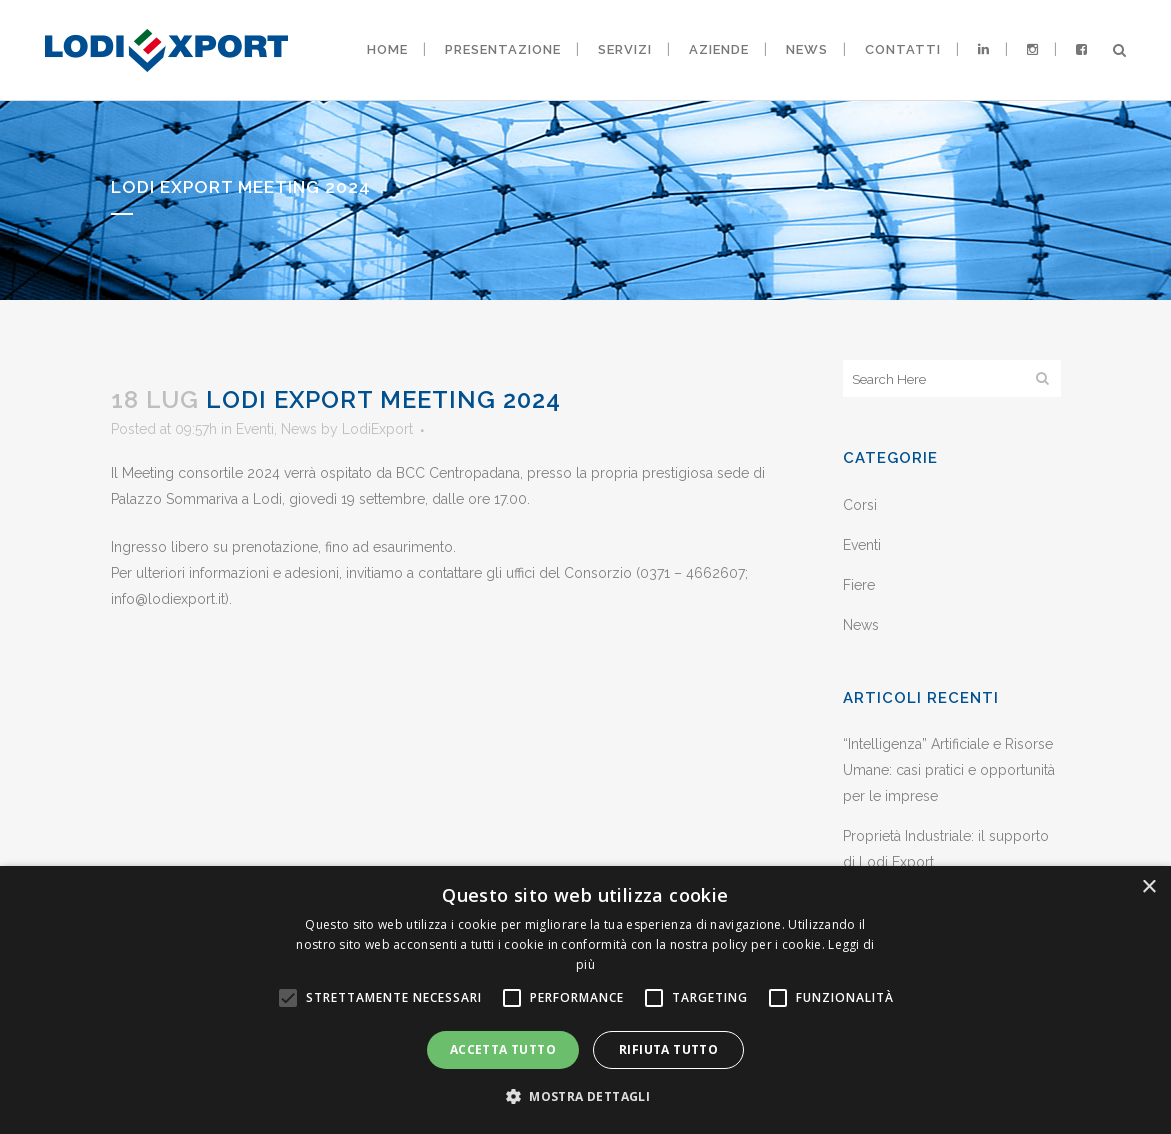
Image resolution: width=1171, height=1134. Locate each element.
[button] (585, 1097)
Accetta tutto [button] (503, 1049)
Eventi (255, 429)
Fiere (859, 585)
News (299, 429)
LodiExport (377, 429)
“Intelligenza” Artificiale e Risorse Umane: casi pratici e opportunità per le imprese (949, 770)
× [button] (1148, 887)
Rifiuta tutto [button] (668, 1049)
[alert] (585, 1000)
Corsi (860, 505)
